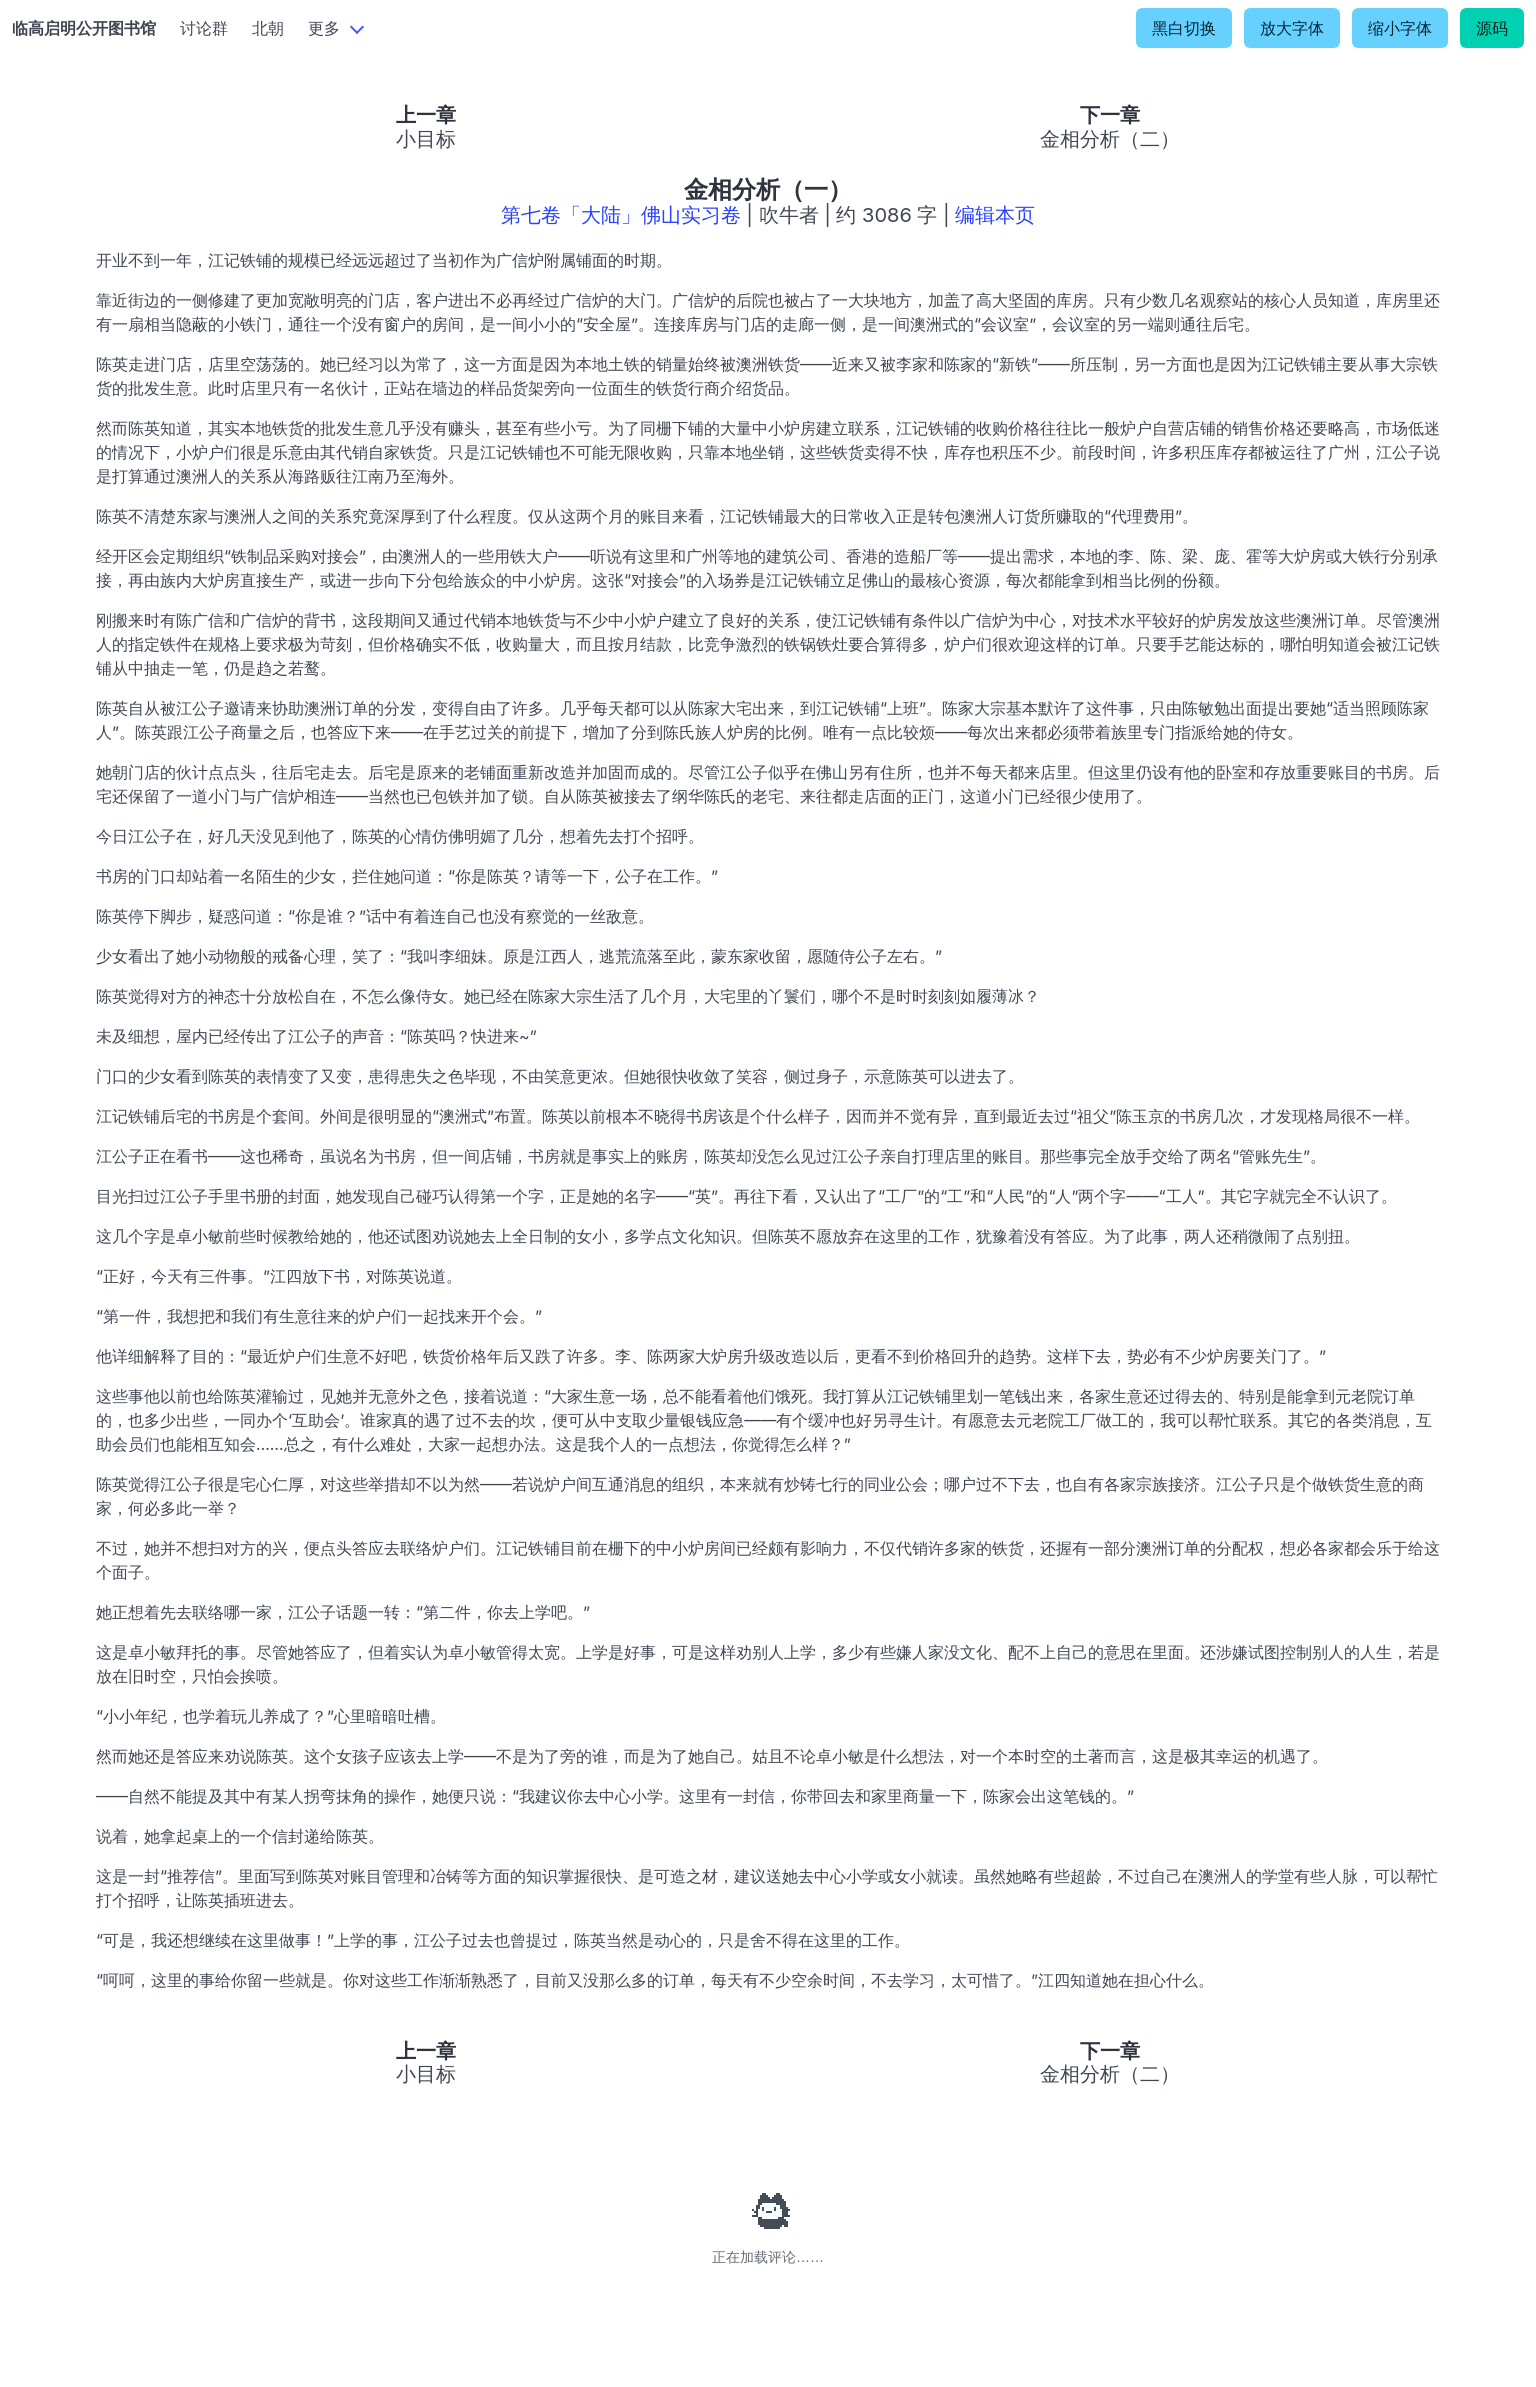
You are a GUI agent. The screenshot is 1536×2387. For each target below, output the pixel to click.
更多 (324, 28)
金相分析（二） (1110, 139)
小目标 (426, 139)
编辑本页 (995, 215)
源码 (1492, 28)
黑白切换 (1184, 28)
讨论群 (204, 28)
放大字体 (1292, 28)
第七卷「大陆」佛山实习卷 (621, 215)
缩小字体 (1400, 28)
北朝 (268, 28)
